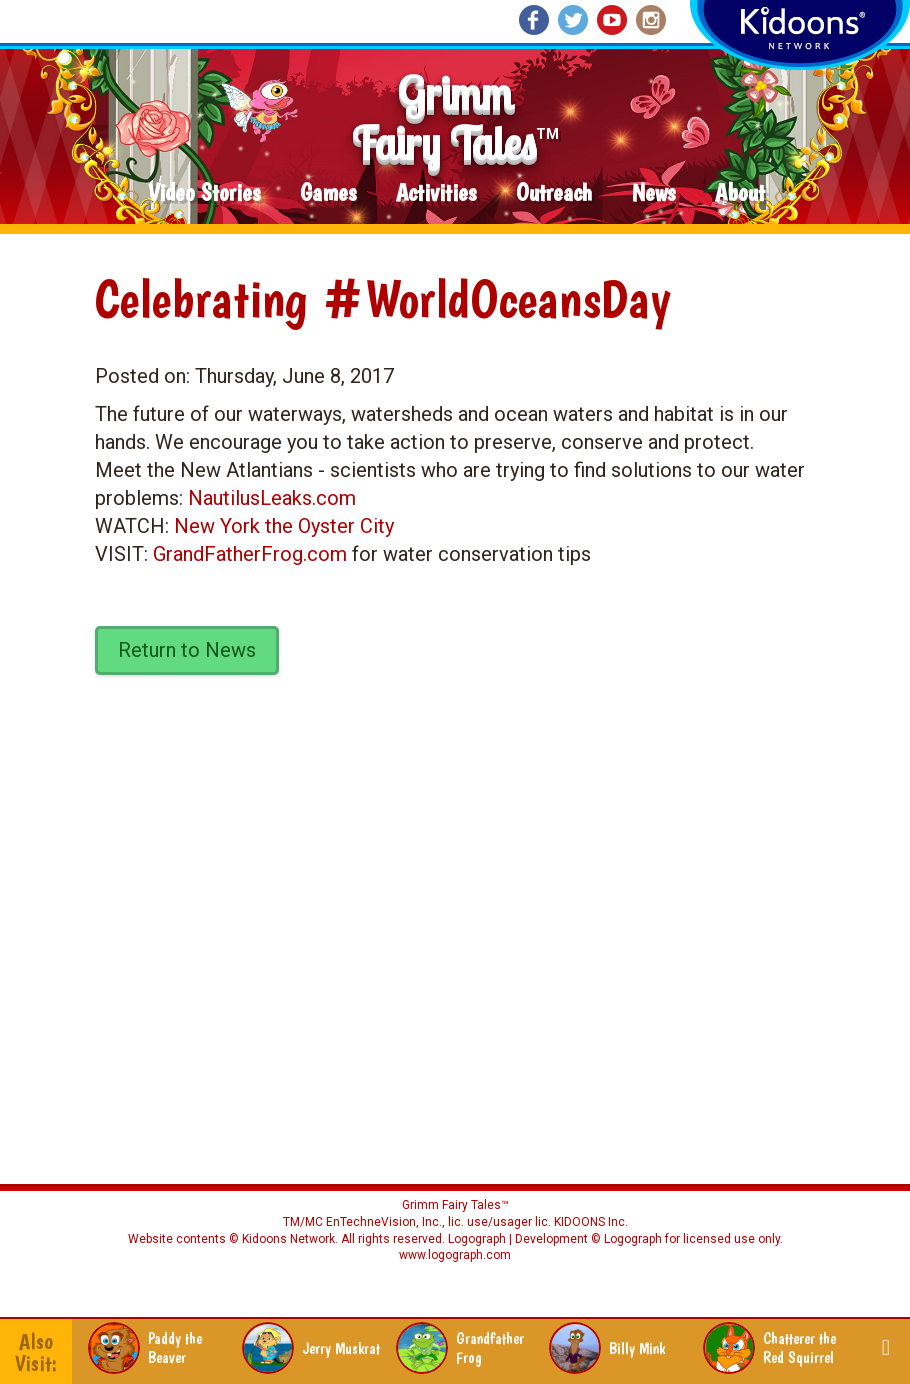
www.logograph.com (455, 1255)
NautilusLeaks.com (272, 498)
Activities (436, 193)
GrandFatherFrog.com (250, 554)
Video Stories (204, 193)
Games (328, 193)
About (740, 193)
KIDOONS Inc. (591, 1222)
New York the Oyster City (284, 526)
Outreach (554, 193)
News (653, 193)
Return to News (187, 650)
